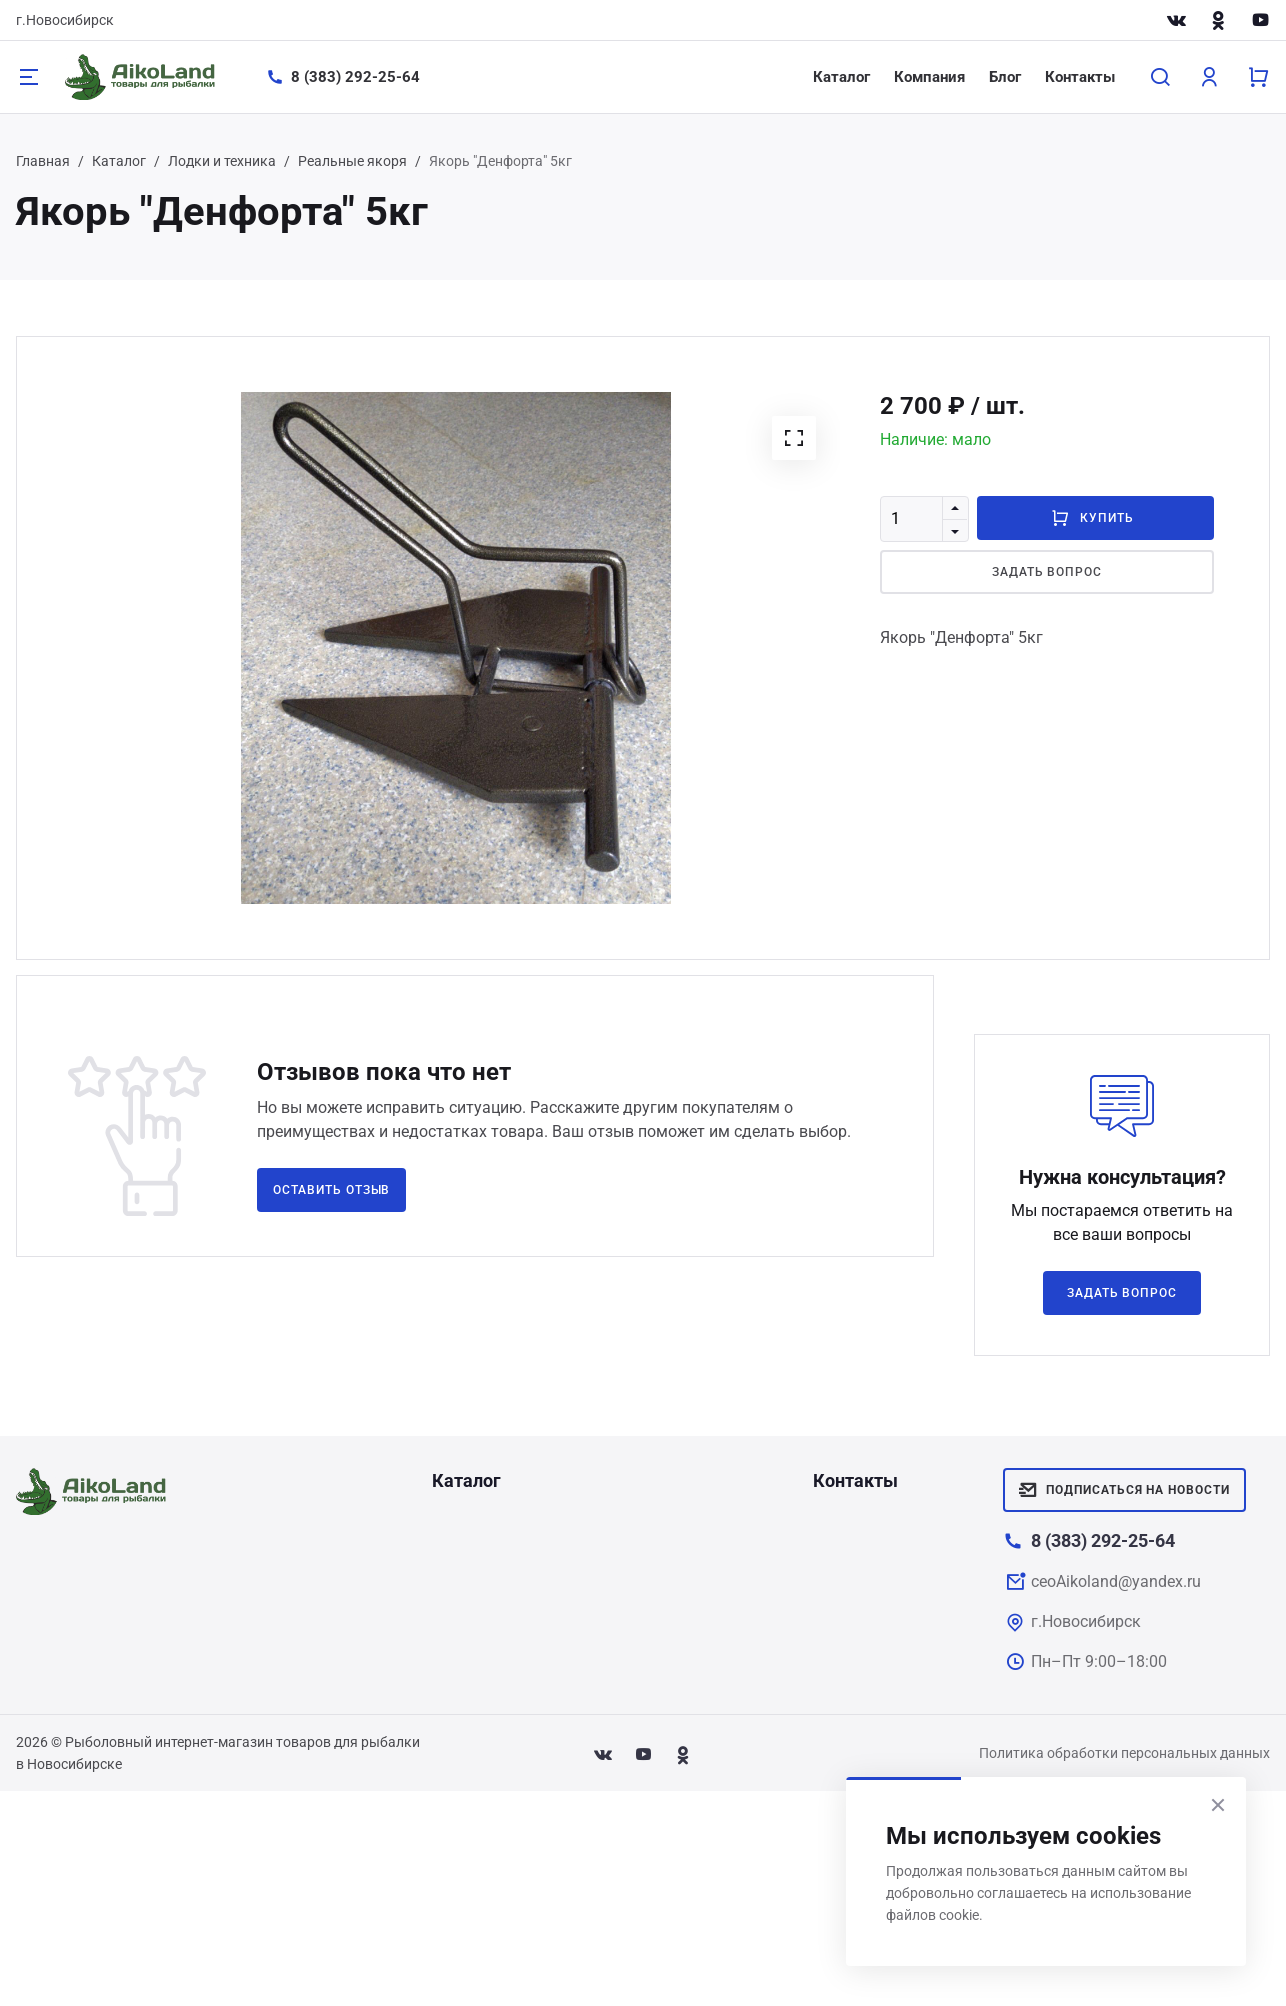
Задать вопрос (1047, 572)
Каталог (841, 77)
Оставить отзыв (331, 1190)
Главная (43, 161)
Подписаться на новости (1124, 1490)
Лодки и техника (222, 161)
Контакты (1080, 77)
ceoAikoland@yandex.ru (1116, 1581)
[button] (794, 438)
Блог (1005, 77)
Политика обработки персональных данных (1124, 1753)
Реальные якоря (352, 161)
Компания (929, 77)
